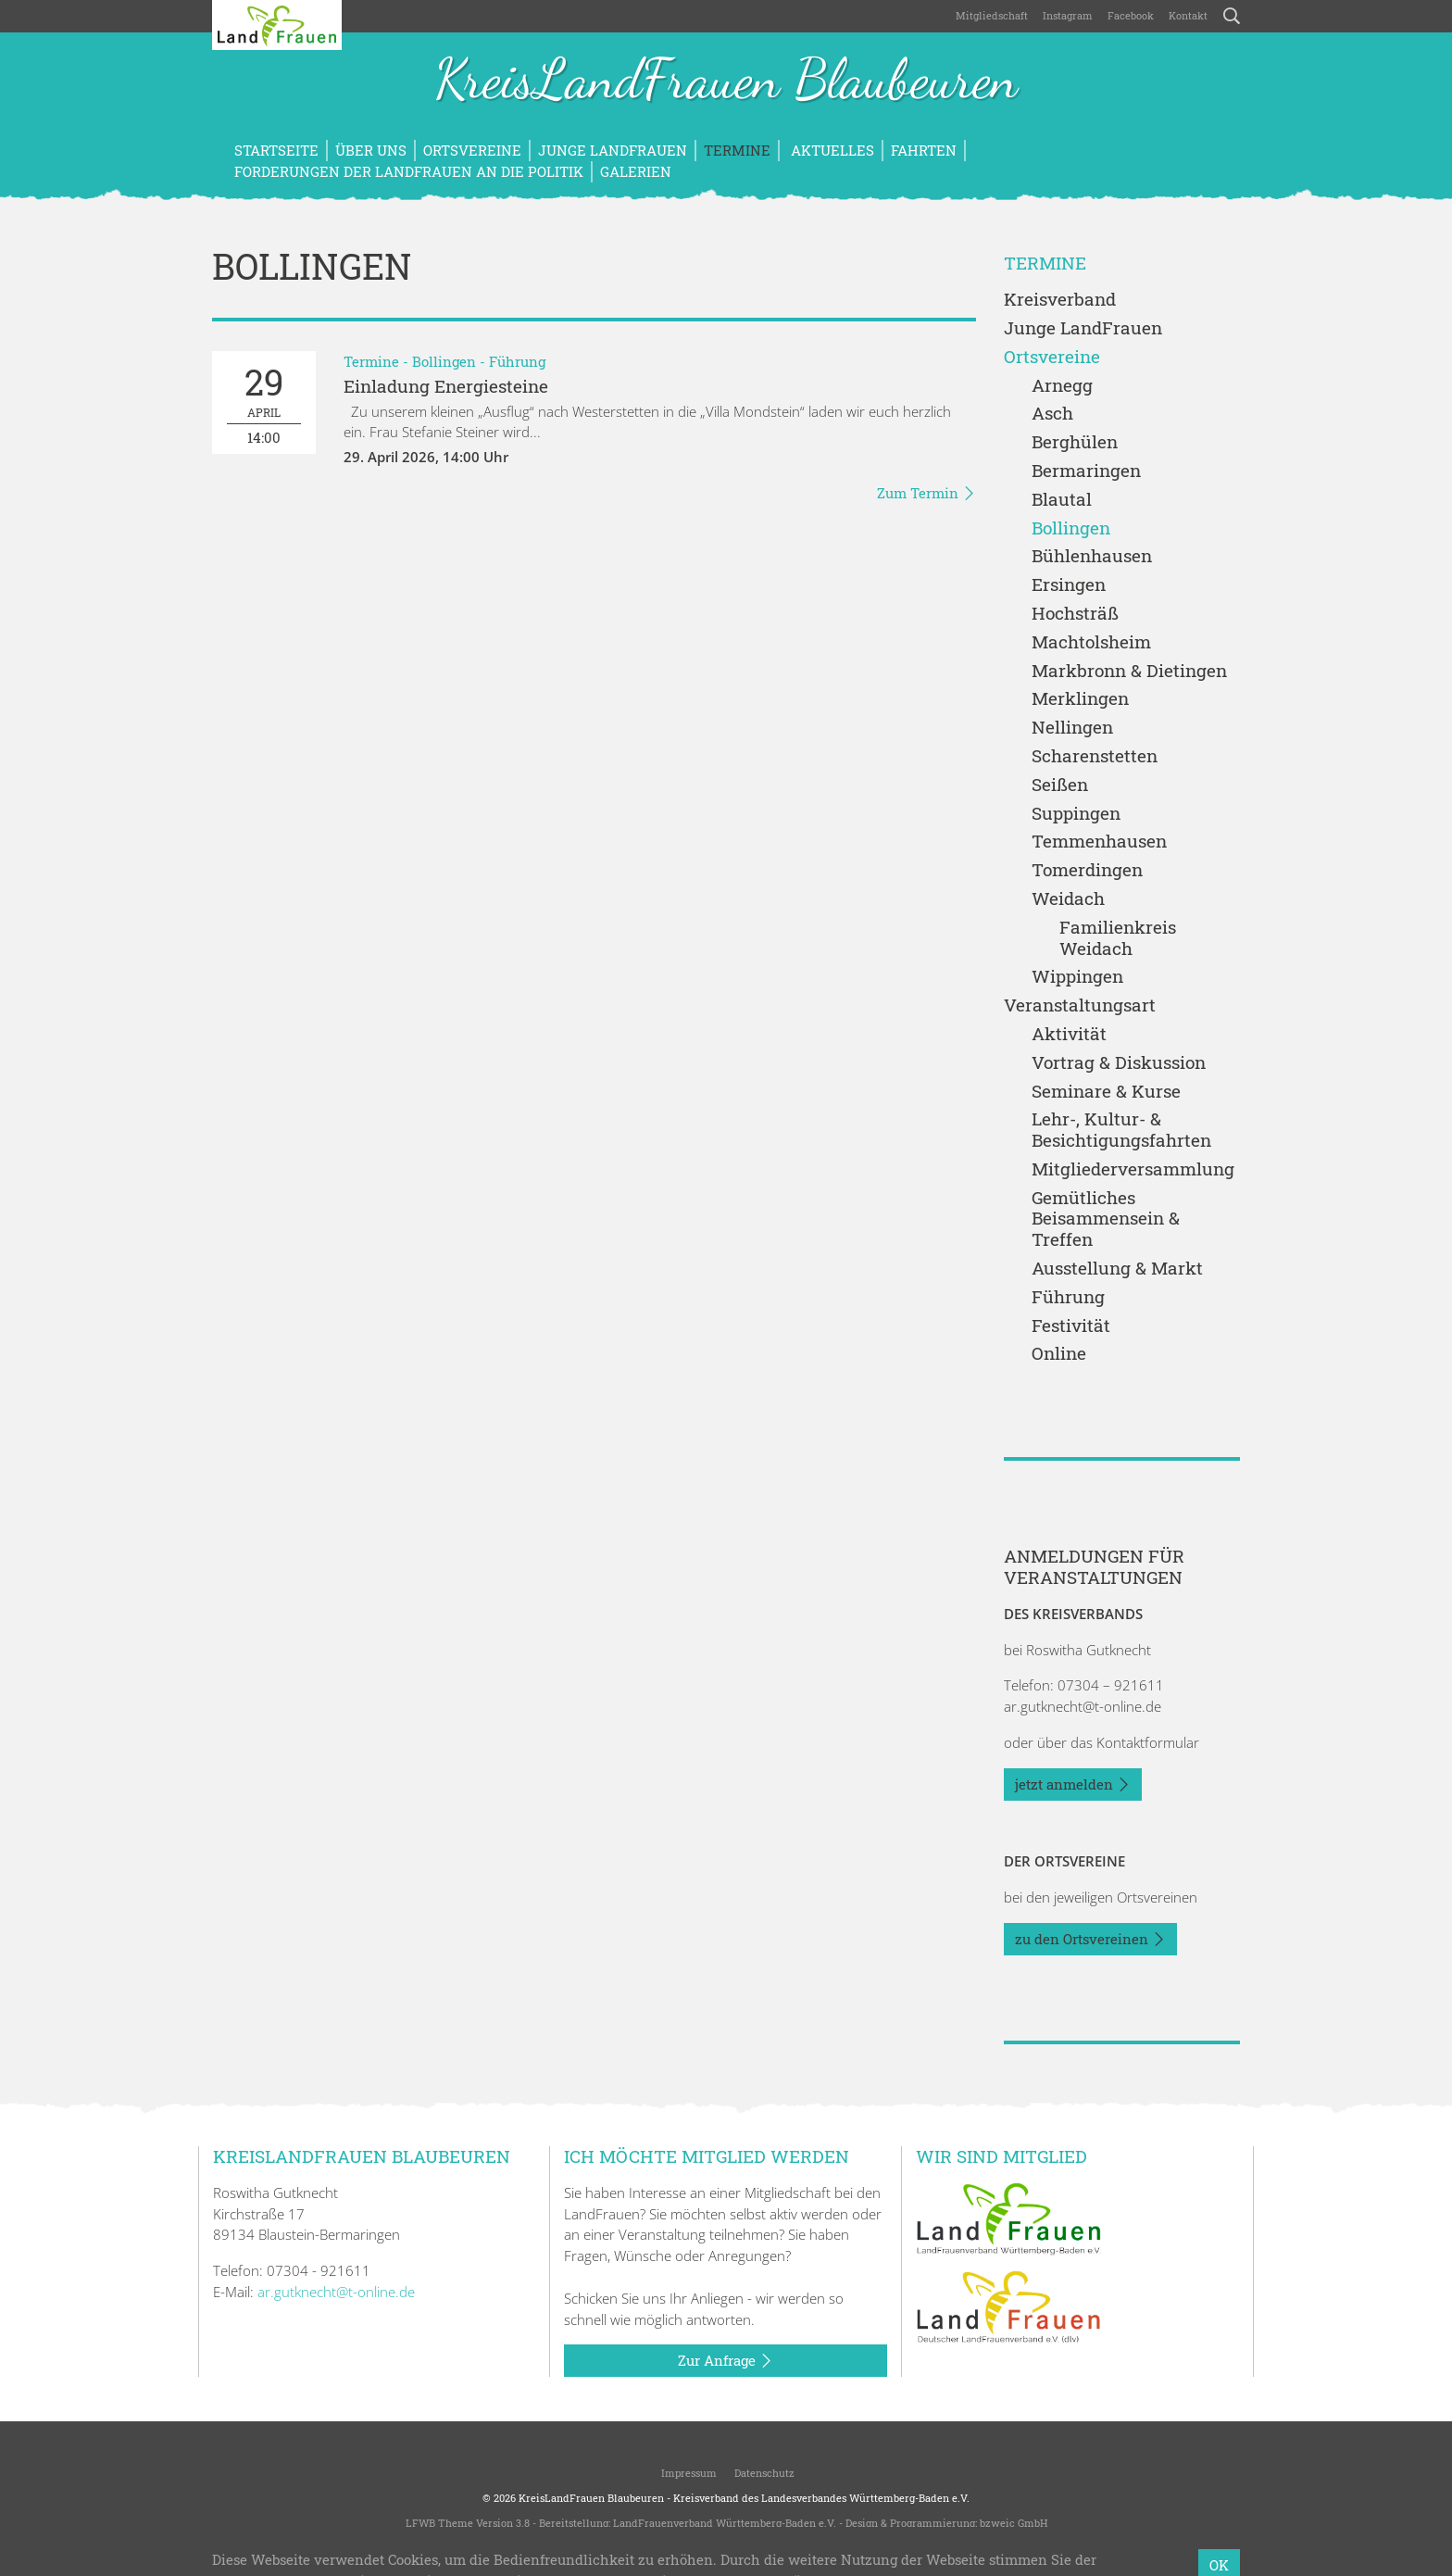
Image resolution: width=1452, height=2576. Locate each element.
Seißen (1060, 785)
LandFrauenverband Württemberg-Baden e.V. (724, 2523)
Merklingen (1080, 699)
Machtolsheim (1091, 642)
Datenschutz (763, 2473)
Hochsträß (1075, 613)
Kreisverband (1060, 299)
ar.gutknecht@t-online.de (1082, 1706)
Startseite (276, 150)
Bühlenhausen (1092, 556)
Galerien (635, 171)
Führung (517, 361)
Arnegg (1062, 385)
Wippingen (1077, 976)
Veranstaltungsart (1080, 1005)
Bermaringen (1086, 471)
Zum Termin (926, 494)
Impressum (687, 2473)
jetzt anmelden (1073, 1785)
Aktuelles (830, 150)
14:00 (264, 402)
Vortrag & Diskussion (1119, 1063)
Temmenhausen (1099, 841)
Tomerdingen (1087, 870)
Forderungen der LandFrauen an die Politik (408, 171)
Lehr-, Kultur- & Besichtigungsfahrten (1121, 1130)
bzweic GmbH (1013, 2523)
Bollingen (444, 361)
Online (1059, 1353)
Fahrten (924, 150)
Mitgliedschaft (992, 15)
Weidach (1068, 899)
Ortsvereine (472, 150)
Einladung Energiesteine (446, 385)
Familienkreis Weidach (1117, 938)
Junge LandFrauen (612, 150)
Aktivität (1069, 1034)
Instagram (1068, 15)
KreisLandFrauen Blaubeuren (726, 81)
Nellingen (1072, 727)
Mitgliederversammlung (1133, 1169)
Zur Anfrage (725, 2361)
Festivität (1071, 1326)
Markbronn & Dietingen (1129, 671)
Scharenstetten (1095, 756)
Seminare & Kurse (1106, 1091)
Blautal (1062, 499)
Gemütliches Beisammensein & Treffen (1106, 1218)
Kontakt (1188, 15)
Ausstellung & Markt (1117, 1268)
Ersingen (1069, 585)
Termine (737, 150)
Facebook (1131, 15)
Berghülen (1075, 442)
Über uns (371, 150)
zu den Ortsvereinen (1090, 1939)
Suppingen (1076, 813)
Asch (1052, 413)
